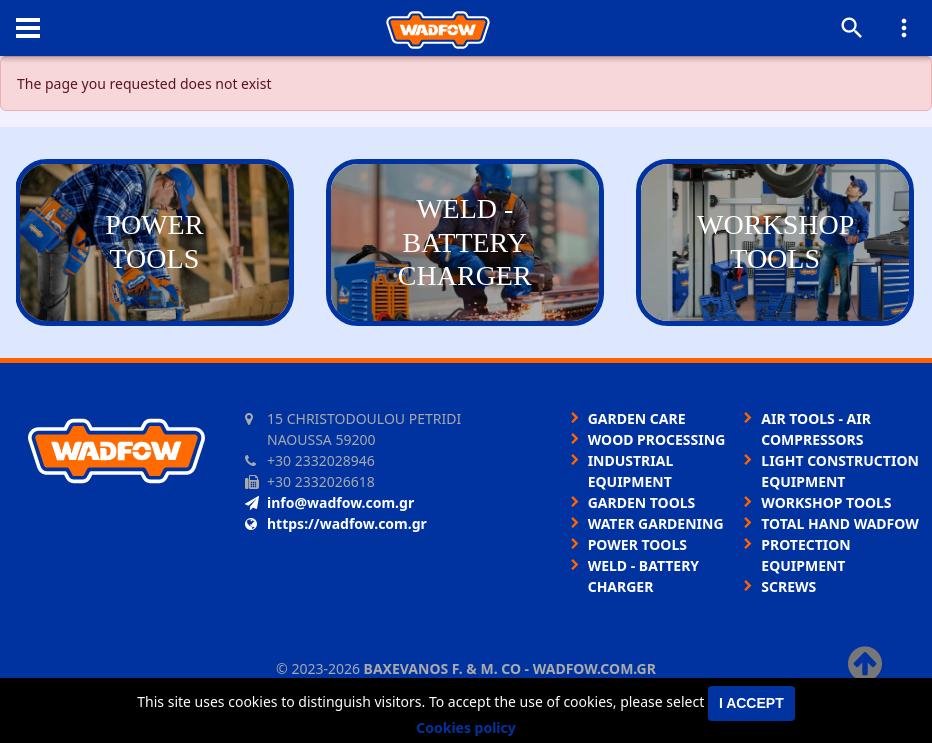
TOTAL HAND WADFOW (839, 523)
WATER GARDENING (656, 523)
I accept (751, 703)
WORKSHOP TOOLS (826, 502)
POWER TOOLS (637, 544)
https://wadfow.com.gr (336, 523)
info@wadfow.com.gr (329, 502)
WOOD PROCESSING (657, 439)
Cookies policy (466, 727)
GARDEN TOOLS (642, 502)
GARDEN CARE (637, 418)
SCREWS (788, 586)
